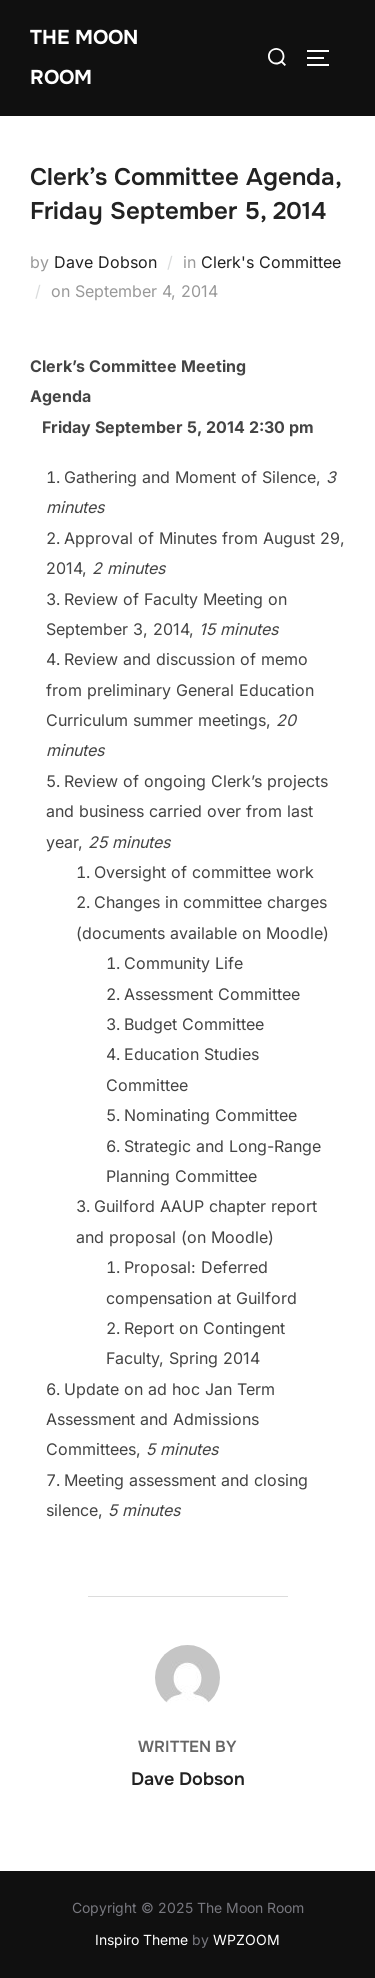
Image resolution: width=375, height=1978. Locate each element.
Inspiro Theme (141, 1939)
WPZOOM (246, 1939)
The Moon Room (84, 57)
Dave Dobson (105, 262)
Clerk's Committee (271, 262)
